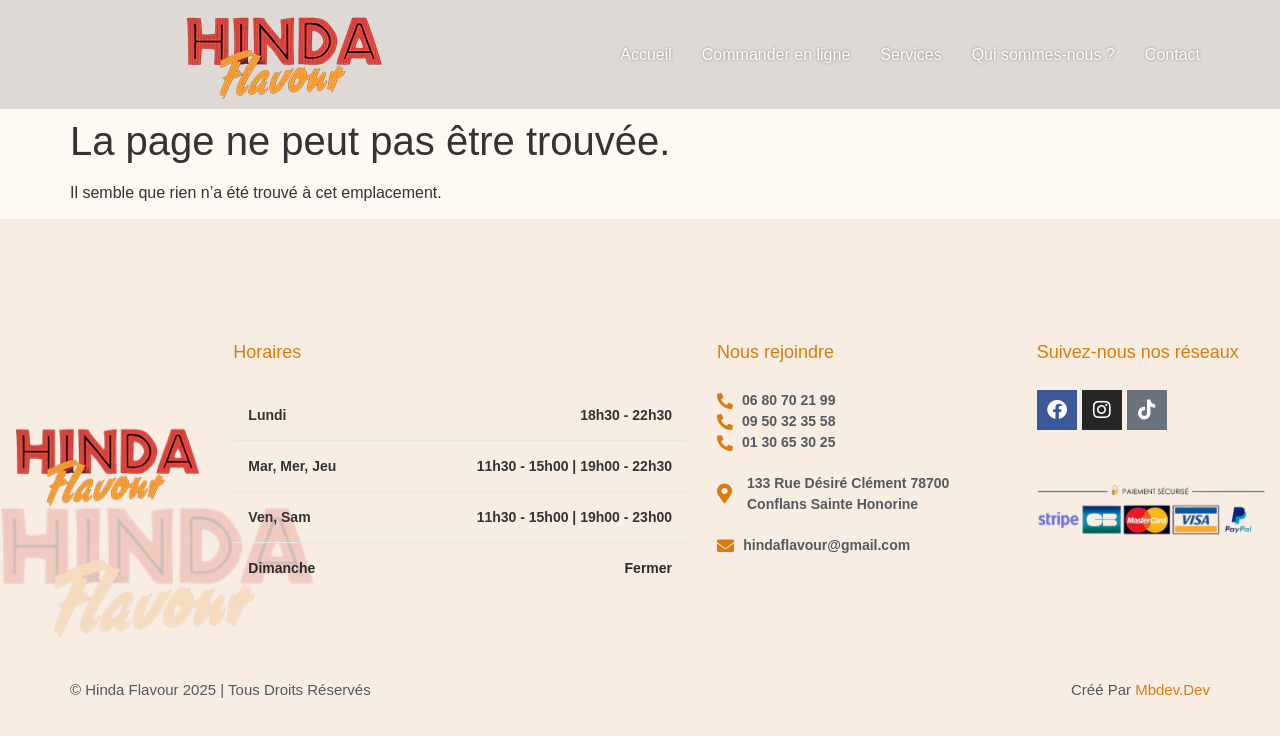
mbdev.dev (1172, 689)
